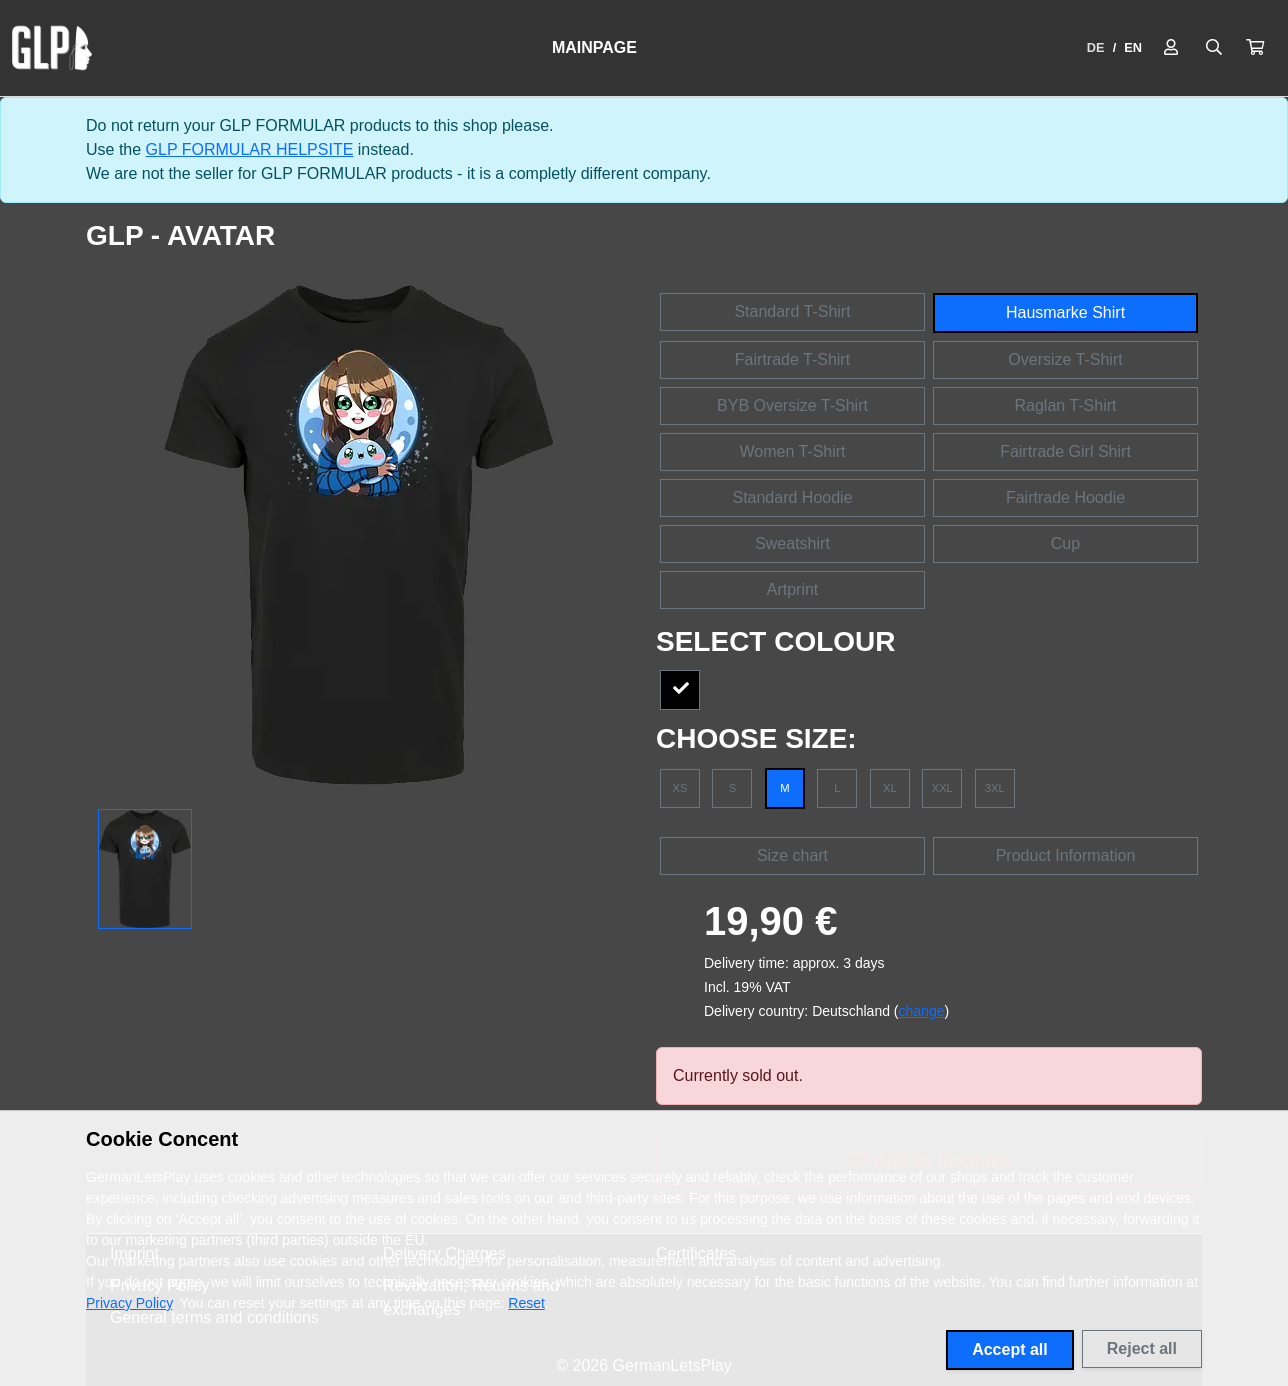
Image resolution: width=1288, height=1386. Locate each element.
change (922, 1011)
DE (1096, 47)
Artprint (793, 589)
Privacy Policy (129, 1303)
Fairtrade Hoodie (1065, 497)
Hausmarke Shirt (1065, 312)
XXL (942, 788)
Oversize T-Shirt (1065, 359)
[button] (1255, 48)
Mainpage (594, 47)
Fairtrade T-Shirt (792, 359)
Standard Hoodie (792, 497)
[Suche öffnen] (1214, 48)
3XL (995, 788)
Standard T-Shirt (792, 311)
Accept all (1010, 1349)
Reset (526, 1303)
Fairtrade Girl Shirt (1065, 451)
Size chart (792, 855)
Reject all (1142, 1348)
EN (1133, 47)
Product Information (1066, 855)
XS (680, 788)
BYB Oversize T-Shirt (792, 405)
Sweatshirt (792, 543)
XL (890, 788)
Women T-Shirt (792, 451)
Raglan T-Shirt (1066, 405)
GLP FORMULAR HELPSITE (250, 149)
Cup (1065, 543)
